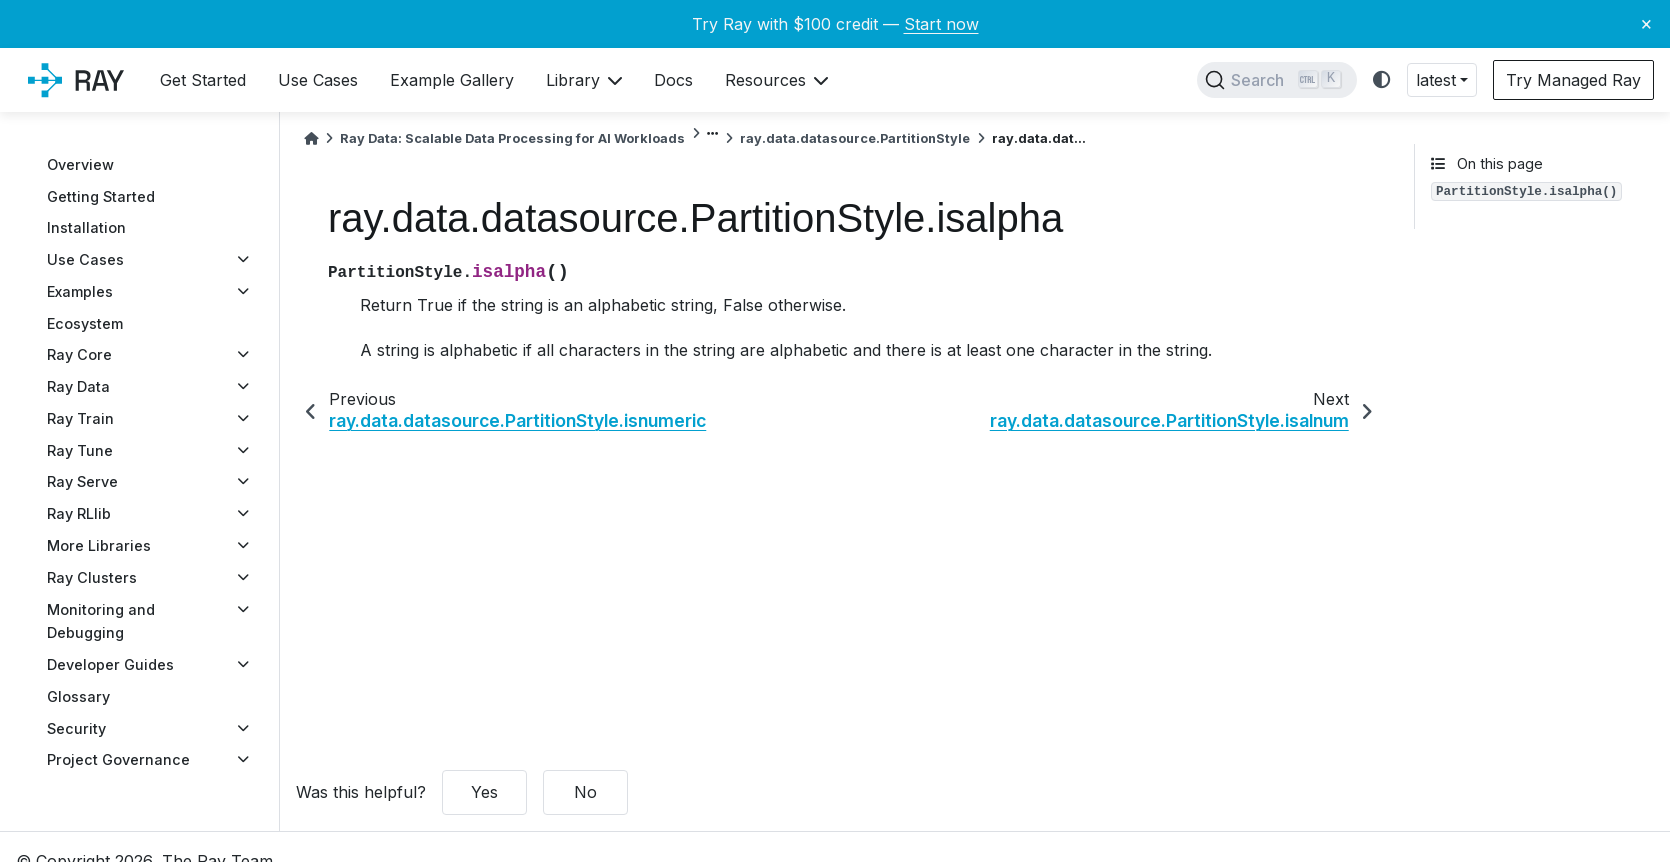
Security (76, 728)
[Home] (311, 138)
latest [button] (1436, 80)
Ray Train (80, 418)
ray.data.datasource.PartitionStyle (855, 138)
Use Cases (85, 259)
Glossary (78, 696)
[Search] (1277, 80)
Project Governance (118, 759)
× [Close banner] (1646, 23)
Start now (941, 24)
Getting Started (101, 196)
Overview (80, 164)
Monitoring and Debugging (101, 621)
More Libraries (99, 545)
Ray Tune (80, 450)
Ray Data (78, 386)
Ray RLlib (79, 513)
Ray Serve (82, 481)
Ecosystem (85, 323)
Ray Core (79, 354)
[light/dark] (1382, 80)
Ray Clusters (92, 577)
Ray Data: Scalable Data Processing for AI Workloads (512, 138)
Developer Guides (110, 664)
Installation (86, 227)
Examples (80, 291)
